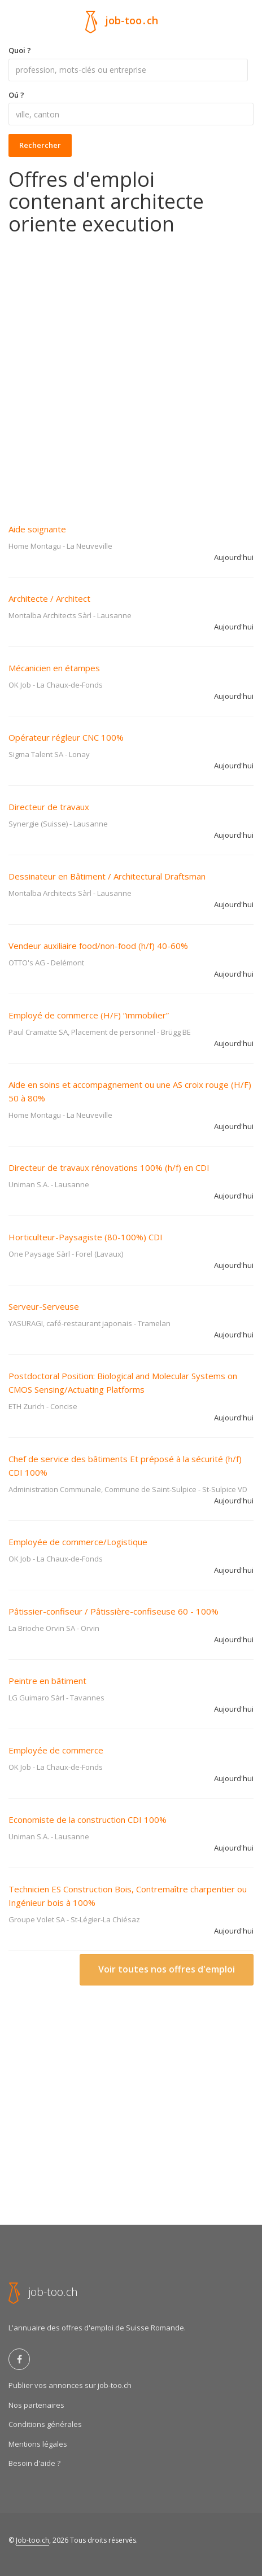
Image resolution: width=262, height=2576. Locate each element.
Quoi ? (19, 50)
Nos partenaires (36, 2405)
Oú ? (16, 95)
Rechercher (40, 145)
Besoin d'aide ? (34, 2463)
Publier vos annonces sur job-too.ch (70, 2385)
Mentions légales (37, 2444)
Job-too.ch (32, 2540)
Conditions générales (45, 2424)
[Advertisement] (131, 371)
